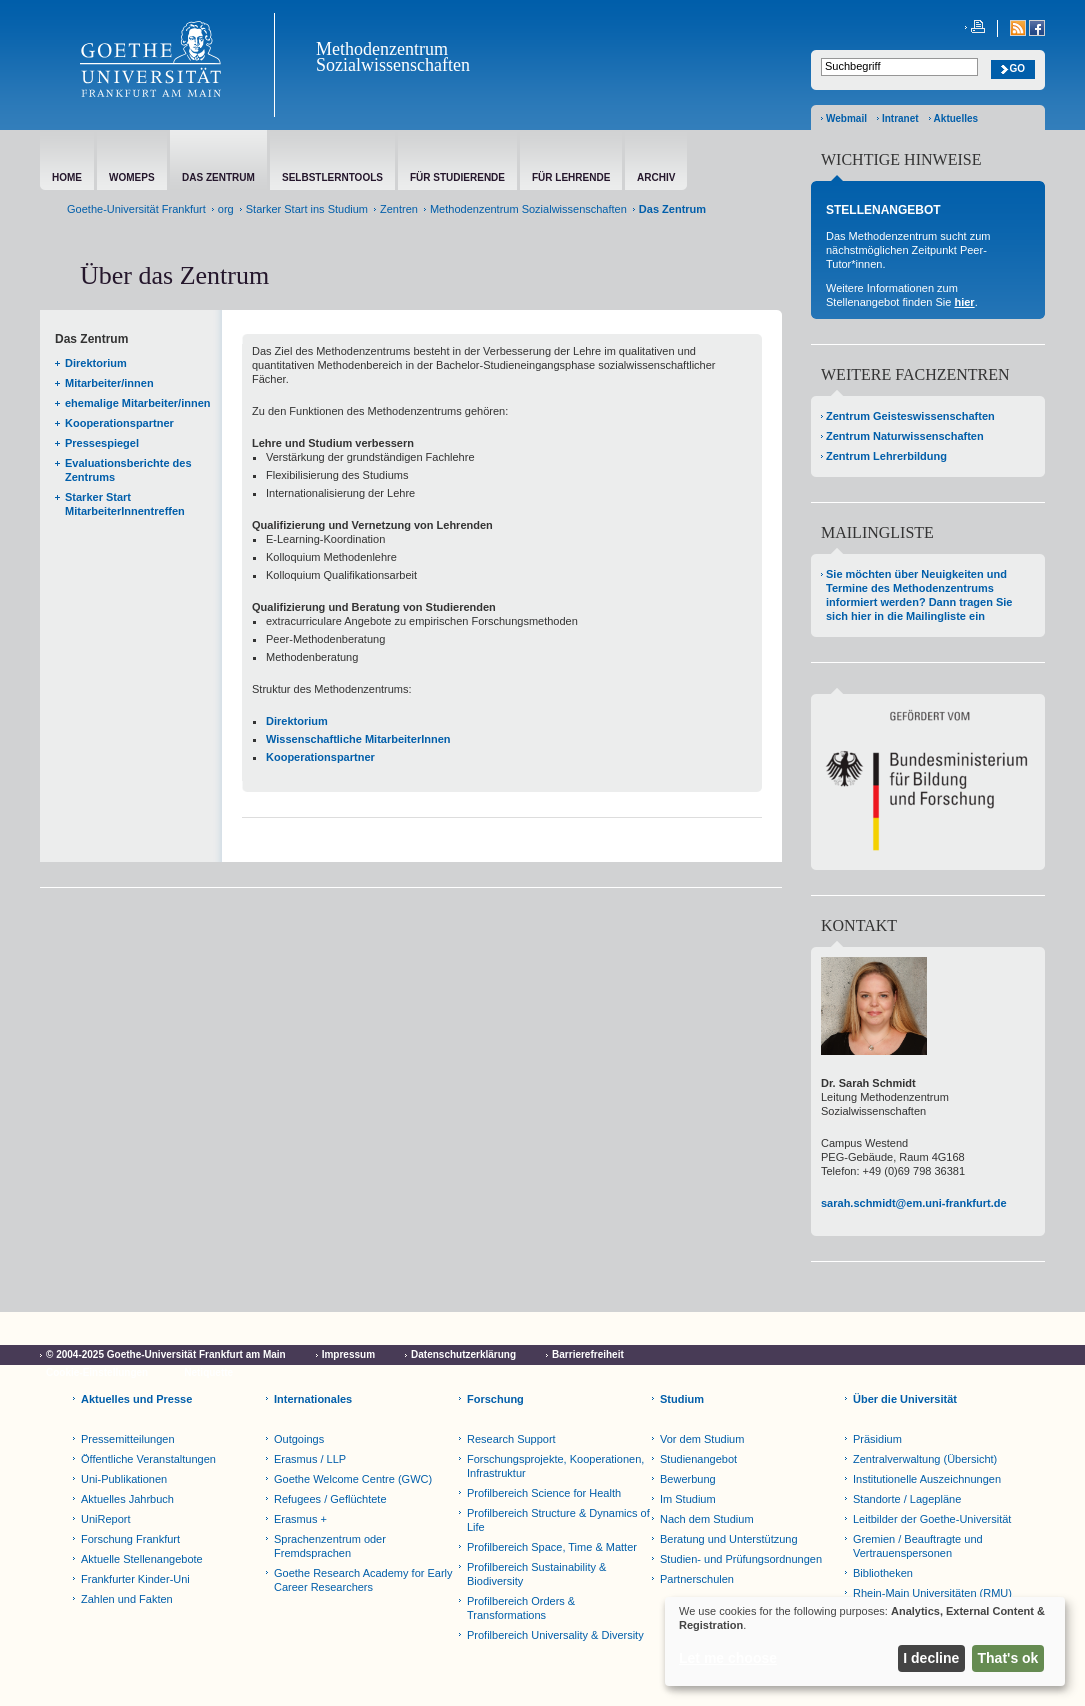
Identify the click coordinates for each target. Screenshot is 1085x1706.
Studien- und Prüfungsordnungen (741, 1559)
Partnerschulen (697, 1579)
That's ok (1008, 1658)
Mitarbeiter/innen (109, 383)
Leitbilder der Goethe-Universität (932, 1519)
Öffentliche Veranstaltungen (148, 1459)
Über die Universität (905, 1399)
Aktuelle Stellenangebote (142, 1559)
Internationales (313, 1399)
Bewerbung (688, 1479)
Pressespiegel (102, 443)
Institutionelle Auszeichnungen (927, 1479)
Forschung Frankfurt (130, 1539)
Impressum (348, 1354)
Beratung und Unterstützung (729, 1539)
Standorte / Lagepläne (907, 1499)
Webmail (846, 118)
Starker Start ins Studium (307, 209)
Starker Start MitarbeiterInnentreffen (125, 504)
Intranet (900, 118)
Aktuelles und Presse (136, 1399)
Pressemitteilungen (128, 1439)
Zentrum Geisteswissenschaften (910, 416)
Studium (682, 1399)
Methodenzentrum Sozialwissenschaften (393, 57)
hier (964, 302)
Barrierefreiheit (588, 1354)
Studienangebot (698, 1459)
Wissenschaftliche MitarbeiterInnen (358, 739)
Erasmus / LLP (310, 1459)
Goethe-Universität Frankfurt (136, 209)
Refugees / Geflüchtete (330, 1499)
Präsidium (877, 1439)
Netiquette (208, 1372)
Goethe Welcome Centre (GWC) (353, 1479)
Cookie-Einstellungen (97, 1372)
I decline (931, 1658)
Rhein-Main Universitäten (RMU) (932, 1593)
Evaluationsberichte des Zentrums (128, 470)
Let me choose (728, 1658)
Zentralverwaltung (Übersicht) (925, 1459)
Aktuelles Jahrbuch (127, 1499)
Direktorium (96, 363)
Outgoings (299, 1439)
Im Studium (688, 1499)
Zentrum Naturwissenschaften (905, 436)
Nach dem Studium (707, 1519)
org (226, 209)
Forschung (495, 1399)
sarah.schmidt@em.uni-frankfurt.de (914, 1203)
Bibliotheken (883, 1573)
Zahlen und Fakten (127, 1599)
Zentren (399, 209)
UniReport (106, 1519)
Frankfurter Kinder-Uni (135, 1579)
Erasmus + (300, 1519)
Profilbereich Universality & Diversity (555, 1635)
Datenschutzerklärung (463, 1354)
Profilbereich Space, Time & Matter (552, 1547)
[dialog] (865, 1641)
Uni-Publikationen (124, 1479)
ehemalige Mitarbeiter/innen (137, 403)
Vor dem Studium (702, 1439)
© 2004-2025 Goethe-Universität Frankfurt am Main (166, 1354)
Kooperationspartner (119, 423)
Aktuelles (956, 118)
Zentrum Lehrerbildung (886, 456)
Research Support (511, 1439)
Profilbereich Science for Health (544, 1493)
